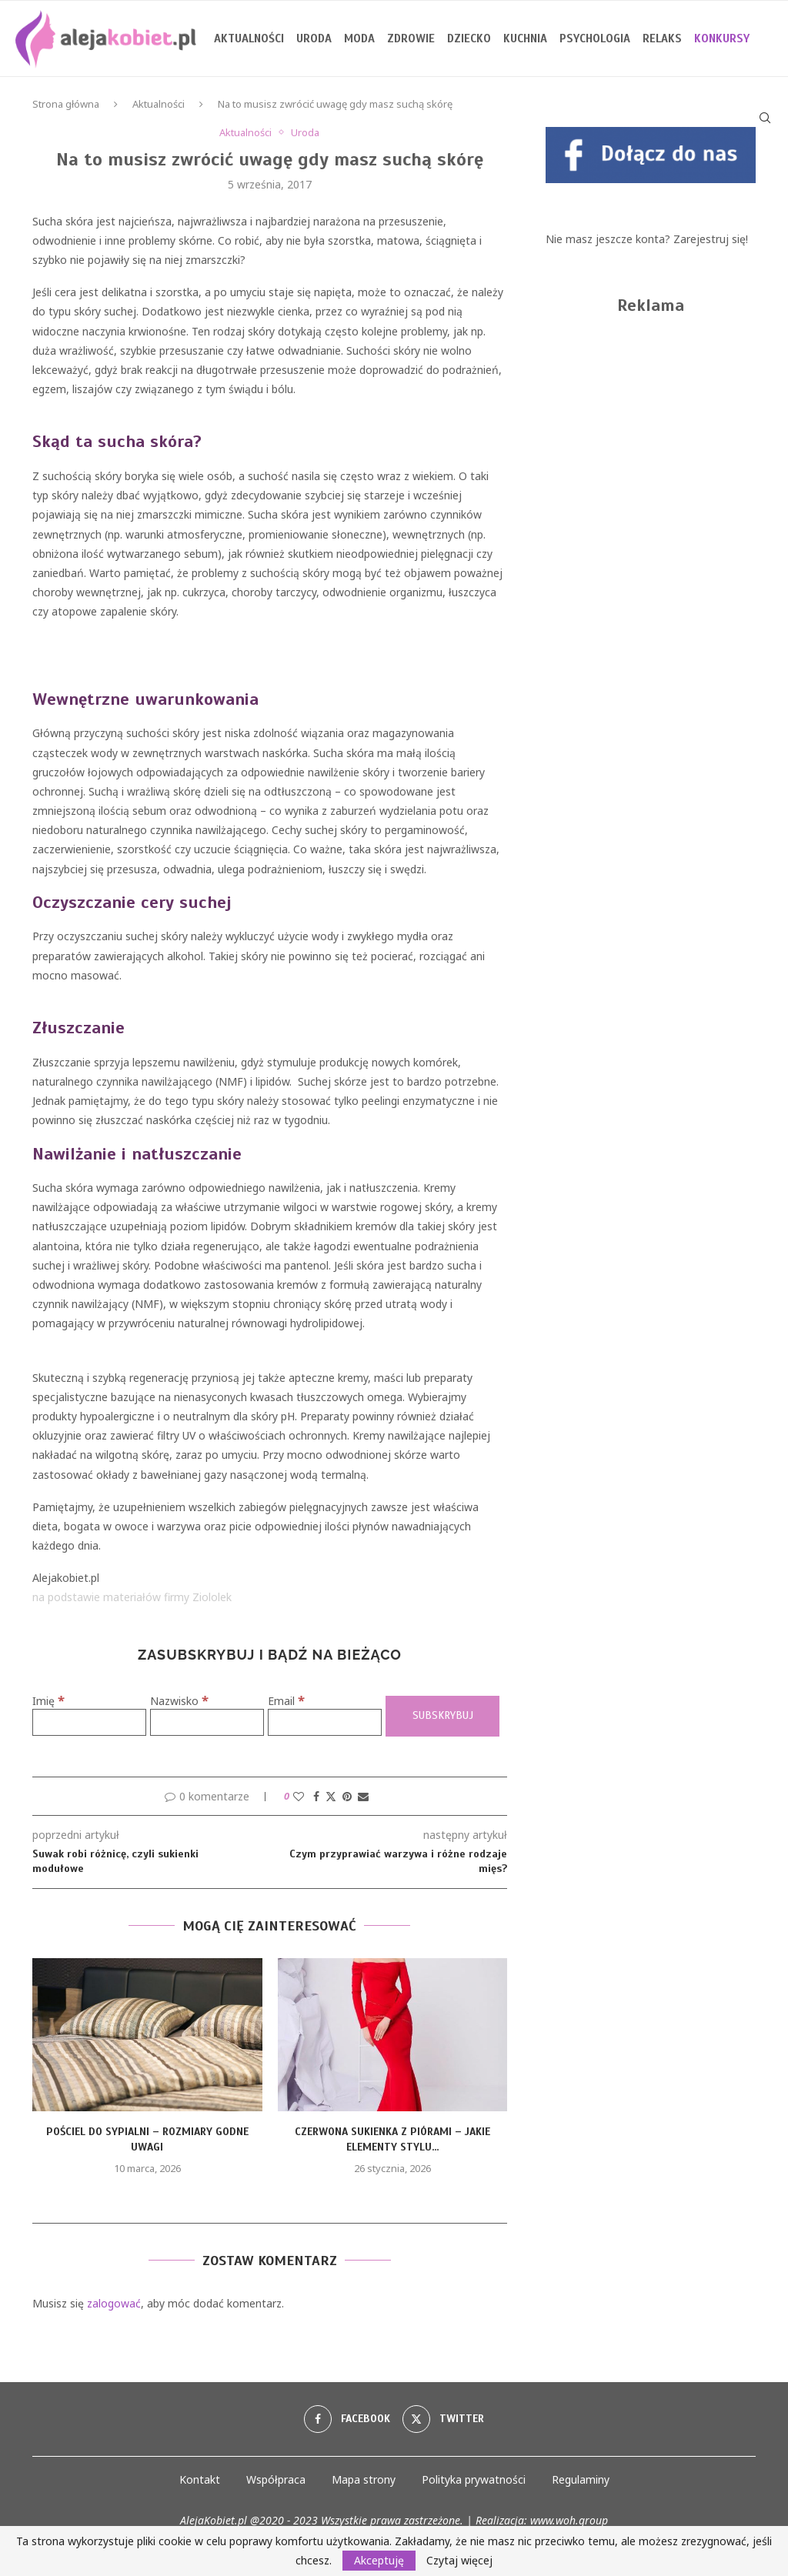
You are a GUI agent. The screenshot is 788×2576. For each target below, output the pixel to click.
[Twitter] (443, 2419)
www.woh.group (569, 2520)
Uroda (314, 38)
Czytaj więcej (459, 2560)
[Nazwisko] (207, 1722)
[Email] (325, 1722)
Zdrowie (411, 38)
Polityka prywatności (474, 2479)
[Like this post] (298, 1796)
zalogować (114, 2303)
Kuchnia (525, 38)
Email (286, 1700)
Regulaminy (580, 2479)
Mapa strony (364, 2479)
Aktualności (249, 38)
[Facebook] (347, 2419)
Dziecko (469, 38)
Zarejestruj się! (710, 239)
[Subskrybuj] (442, 1716)
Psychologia (594, 38)
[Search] (765, 117)
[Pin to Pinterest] (347, 1796)
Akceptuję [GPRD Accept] (379, 2560)
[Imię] (89, 1722)
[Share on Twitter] (331, 1796)
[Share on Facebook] (316, 1796)
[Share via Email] (363, 1796)
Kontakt (199, 2479)
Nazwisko (179, 1700)
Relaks (662, 38)
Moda (359, 38)
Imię (48, 1700)
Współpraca (276, 2479)
